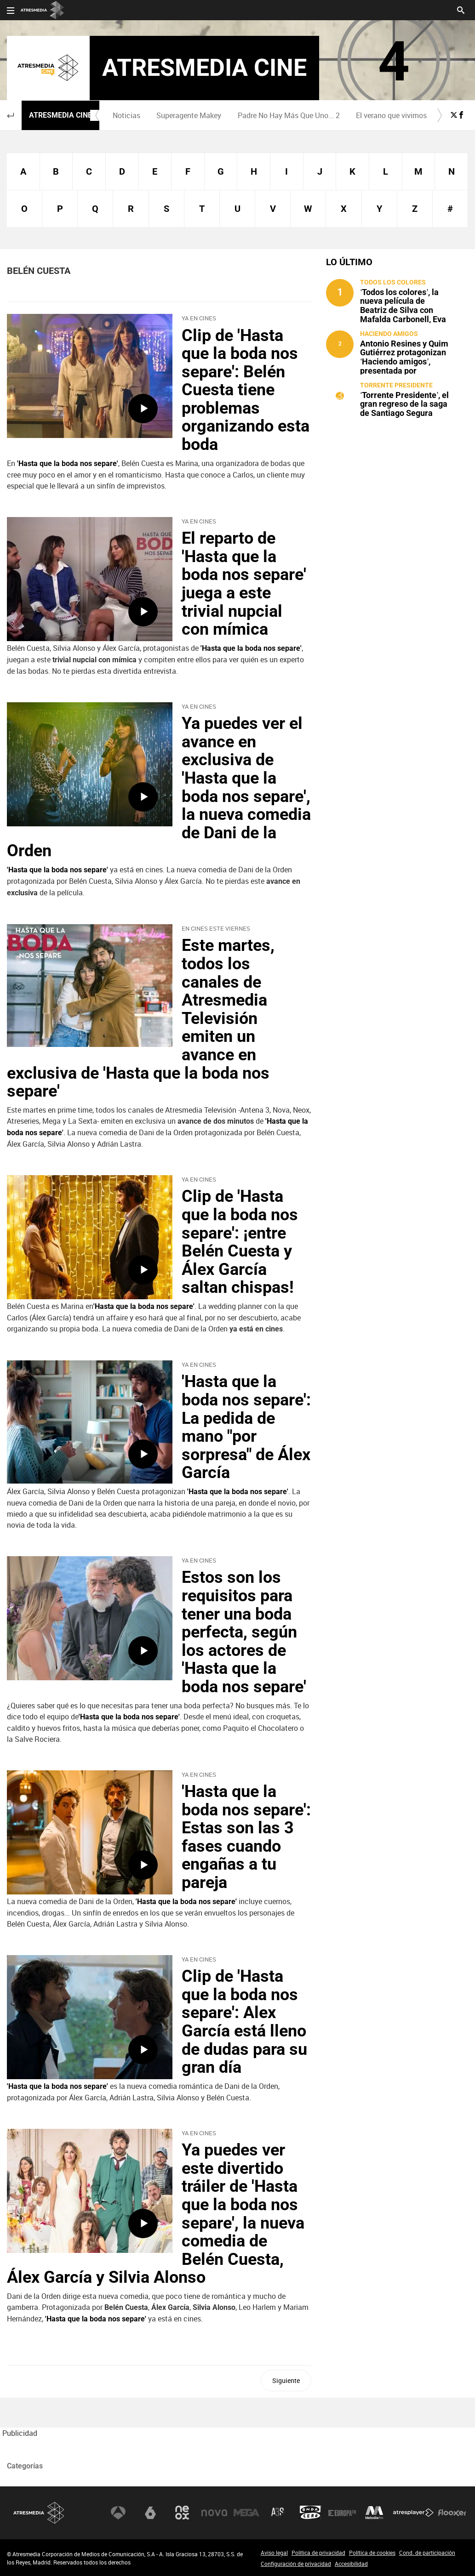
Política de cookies (372, 2552)
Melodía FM (374, 2512)
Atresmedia (39, 2513)
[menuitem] (127, 115)
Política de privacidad (318, 2552)
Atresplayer (413, 2512)
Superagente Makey (188, 115)
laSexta (150, 2512)
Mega (246, 2512)
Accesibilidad (351, 2563)
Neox (182, 2512)
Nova (214, 2512)
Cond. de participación (427, 2552)
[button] (10, 115)
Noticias (126, 115)
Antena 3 (118, 2512)
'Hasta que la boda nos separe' (144, 1306)
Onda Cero (310, 2512)
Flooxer (452, 2512)
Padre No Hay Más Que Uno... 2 (289, 115)
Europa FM (342, 2512)
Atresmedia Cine (60, 115)
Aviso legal (274, 2552)
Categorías (25, 2466)
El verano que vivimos (391, 115)
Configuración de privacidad (296, 2563)
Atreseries (278, 2512)
